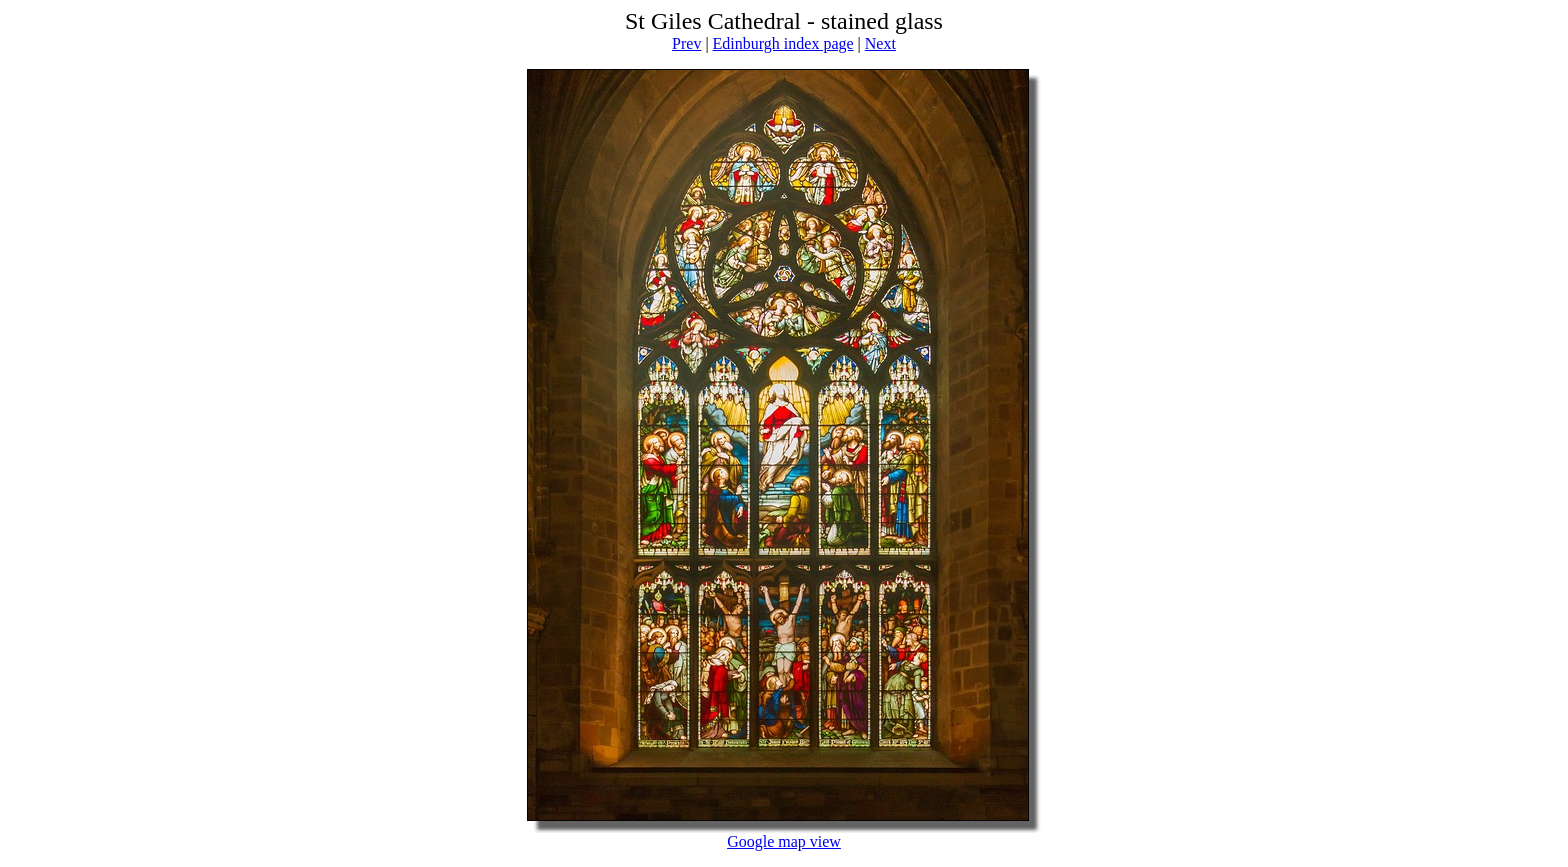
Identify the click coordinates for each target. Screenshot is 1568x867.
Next (880, 43)
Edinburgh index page (783, 43)
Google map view (784, 841)
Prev (686, 43)
